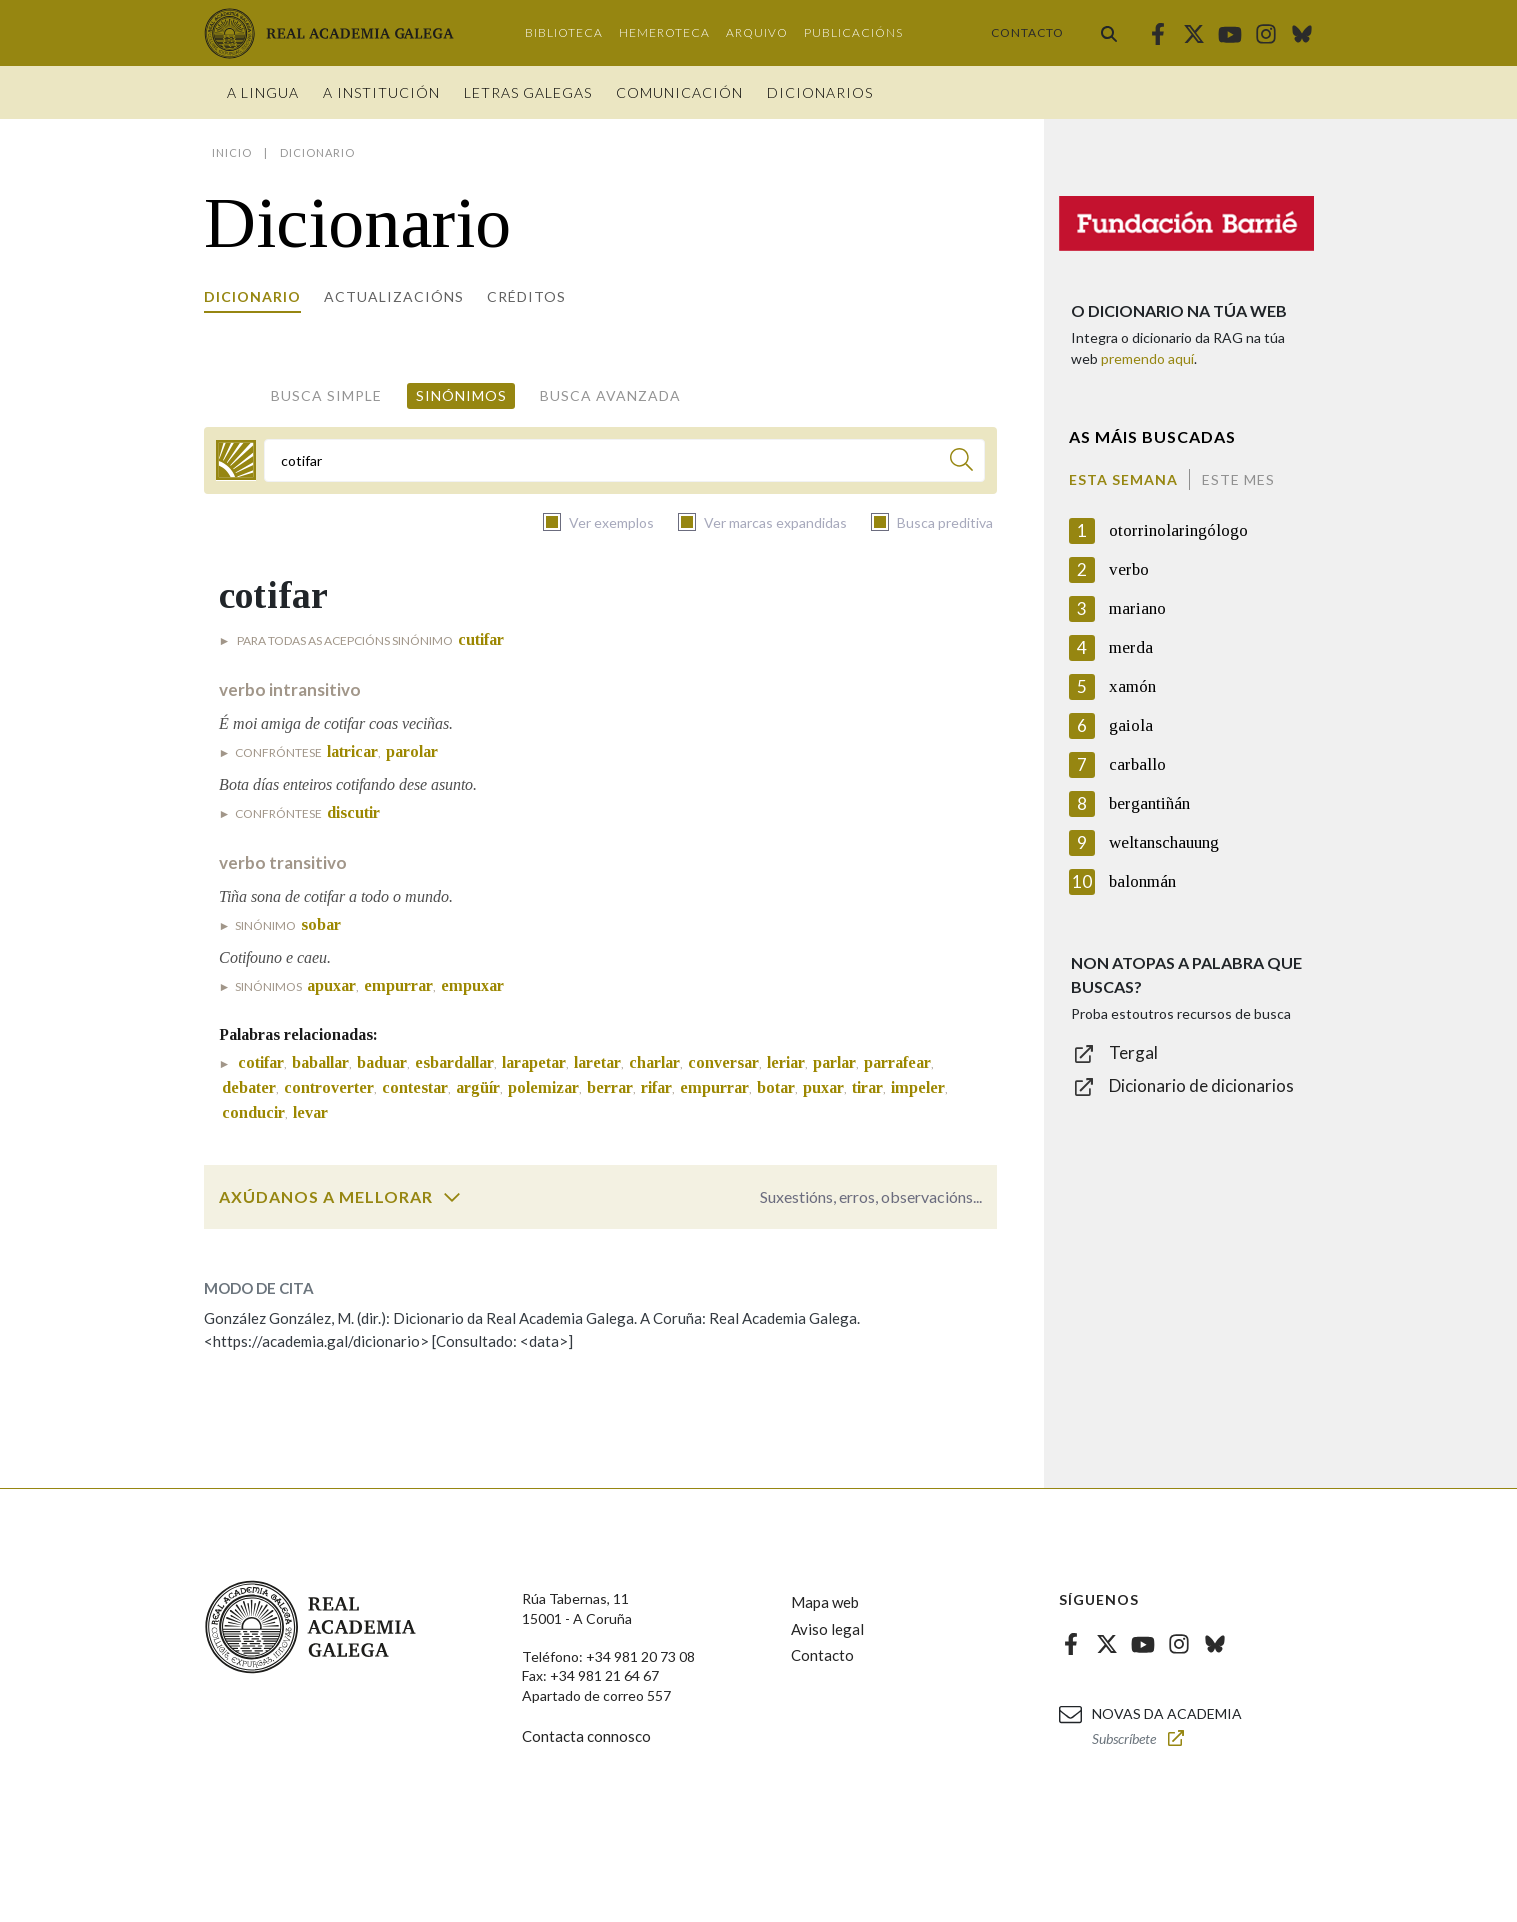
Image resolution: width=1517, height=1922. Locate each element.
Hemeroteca (664, 32)
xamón (1132, 686)
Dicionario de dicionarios (1201, 1085)
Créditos (526, 296)
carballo (1137, 764)
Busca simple (326, 395)
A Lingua (263, 92)
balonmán (1142, 881)
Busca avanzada (610, 395)
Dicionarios (820, 92)
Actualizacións (394, 296)
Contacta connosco (586, 1736)
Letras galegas (528, 92)
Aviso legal (827, 1629)
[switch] (452, 1197)
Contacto (1027, 32)
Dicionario (252, 296)
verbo (1129, 569)
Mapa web (825, 1602)
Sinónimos (461, 395)
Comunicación (679, 92)
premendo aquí (1147, 358)
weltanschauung (1164, 842)
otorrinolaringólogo (1178, 530)
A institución (381, 92)
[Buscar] (961, 462)
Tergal (1133, 1052)
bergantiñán (1149, 803)
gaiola (1131, 725)
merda (1131, 647)
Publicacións (853, 32)
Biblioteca (564, 32)
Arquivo (757, 32)
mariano (1137, 608)
